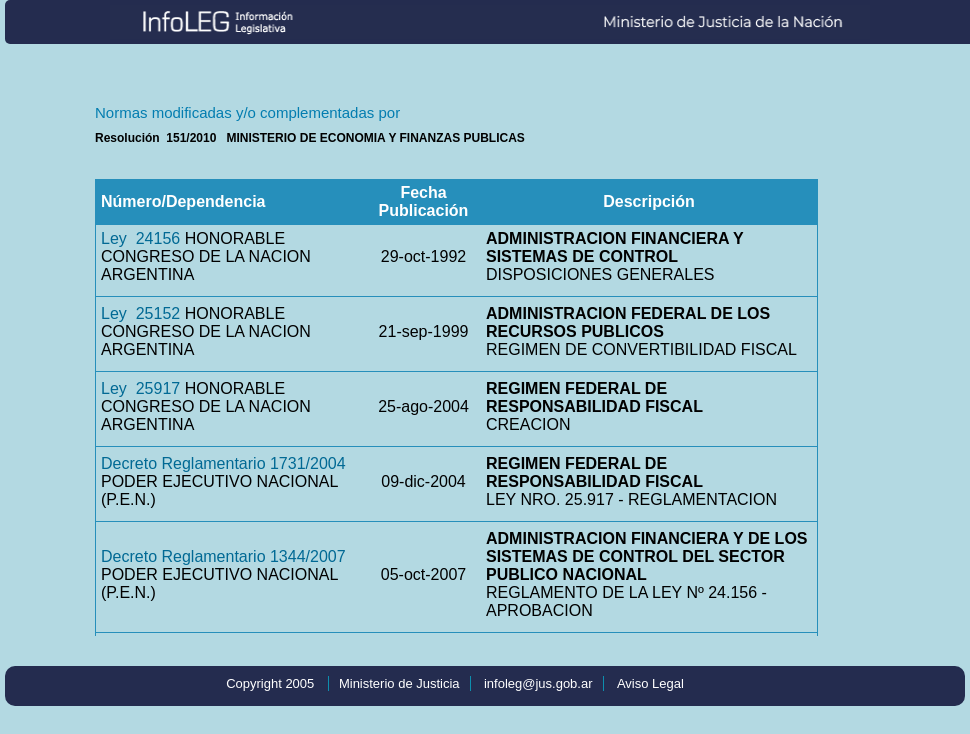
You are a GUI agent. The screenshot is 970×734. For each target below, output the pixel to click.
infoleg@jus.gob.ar (538, 683)
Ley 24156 (140, 238)
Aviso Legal (650, 683)
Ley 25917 (140, 388)
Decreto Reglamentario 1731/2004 (223, 463)
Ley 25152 (140, 313)
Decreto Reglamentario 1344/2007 (223, 556)
